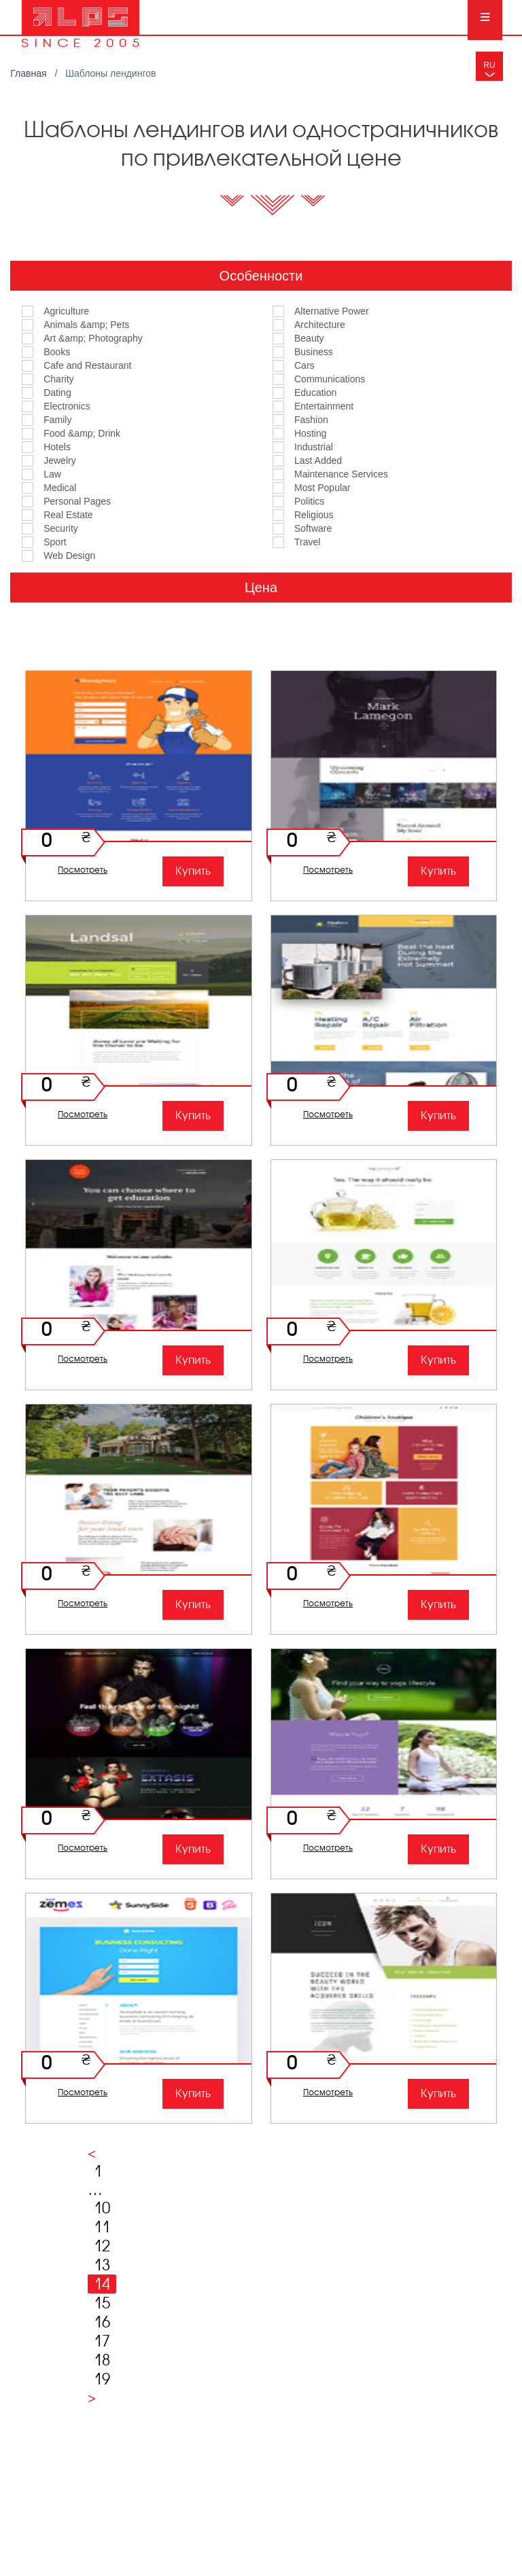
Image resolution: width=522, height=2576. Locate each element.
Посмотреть (82, 870)
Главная (29, 73)
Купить (193, 871)
